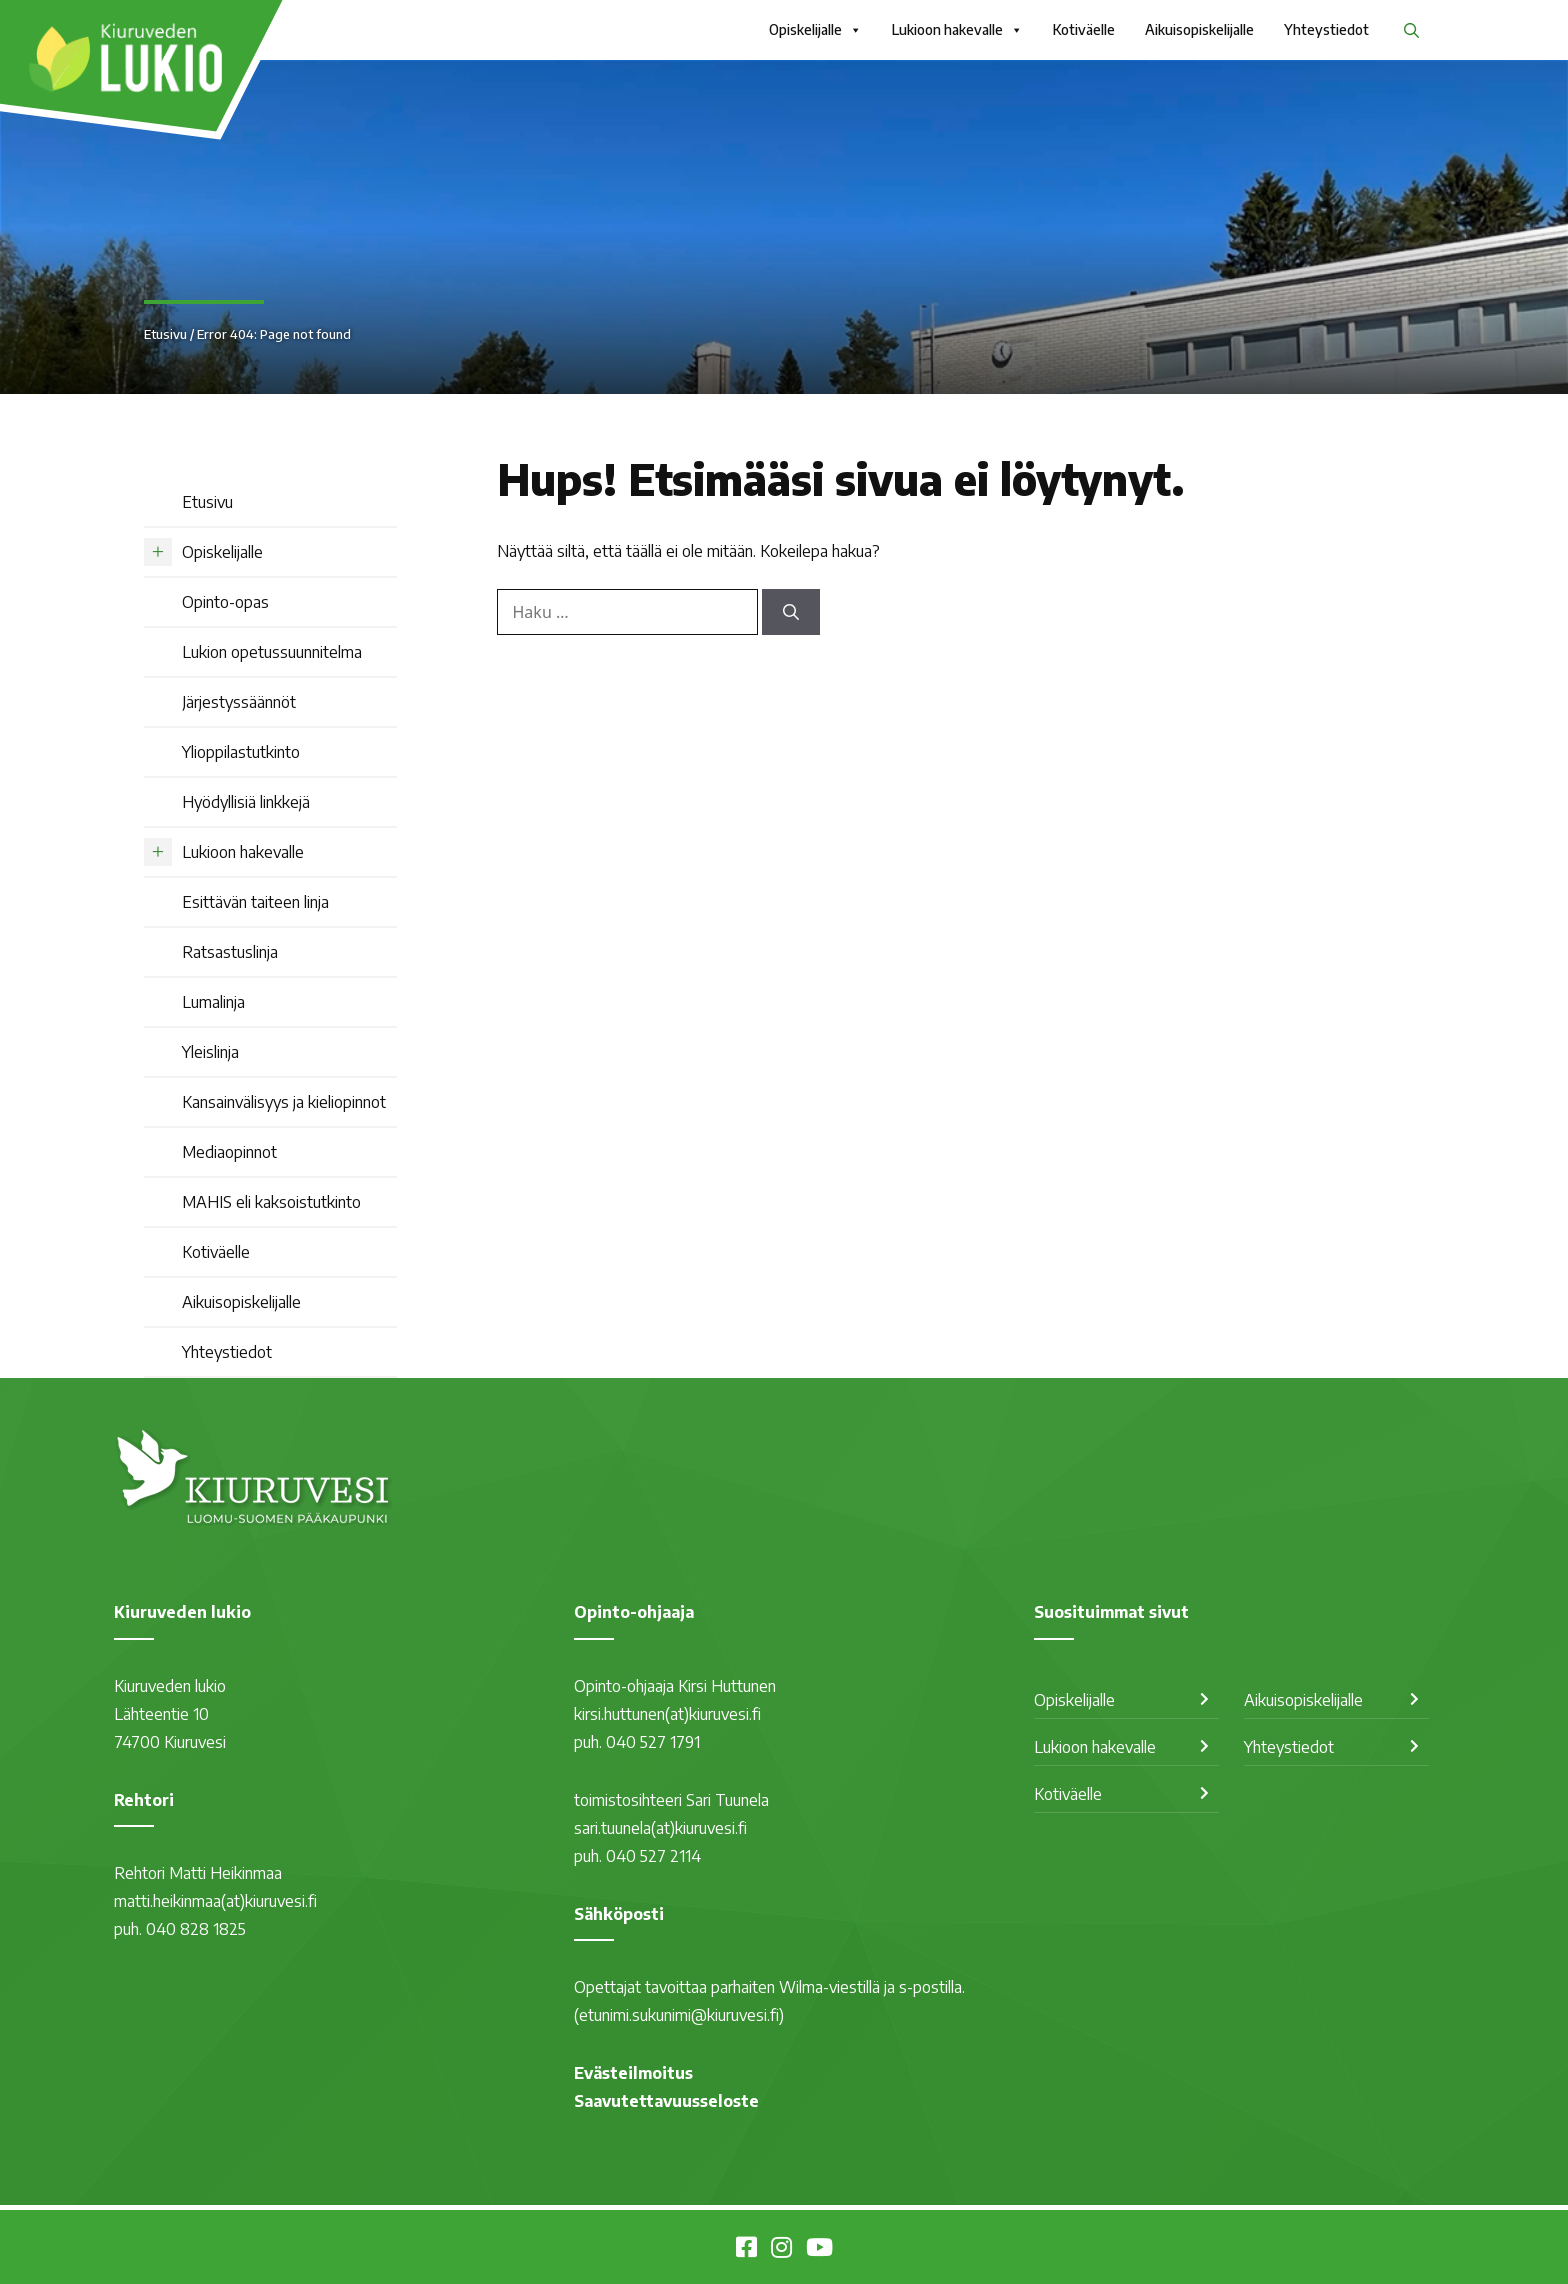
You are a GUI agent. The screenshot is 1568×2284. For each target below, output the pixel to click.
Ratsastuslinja (230, 952)
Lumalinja (213, 1002)
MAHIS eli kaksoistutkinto (271, 1202)
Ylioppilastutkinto (241, 752)
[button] (1411, 30)
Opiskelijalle (815, 30)
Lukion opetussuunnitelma (272, 652)
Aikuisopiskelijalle (1199, 29)
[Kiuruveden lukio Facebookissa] (746, 2250)
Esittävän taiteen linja (255, 902)
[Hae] (791, 612)
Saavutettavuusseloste (666, 2101)
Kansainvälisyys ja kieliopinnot (284, 1102)
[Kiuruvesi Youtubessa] (819, 2250)
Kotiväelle (1084, 29)
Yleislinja (210, 1052)
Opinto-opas (225, 602)
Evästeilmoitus (633, 2073)
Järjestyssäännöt (239, 702)
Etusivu (165, 334)
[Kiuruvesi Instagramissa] (781, 2250)
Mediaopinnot (229, 1152)
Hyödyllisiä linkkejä (246, 802)
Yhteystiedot (1326, 29)
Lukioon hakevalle (957, 30)
